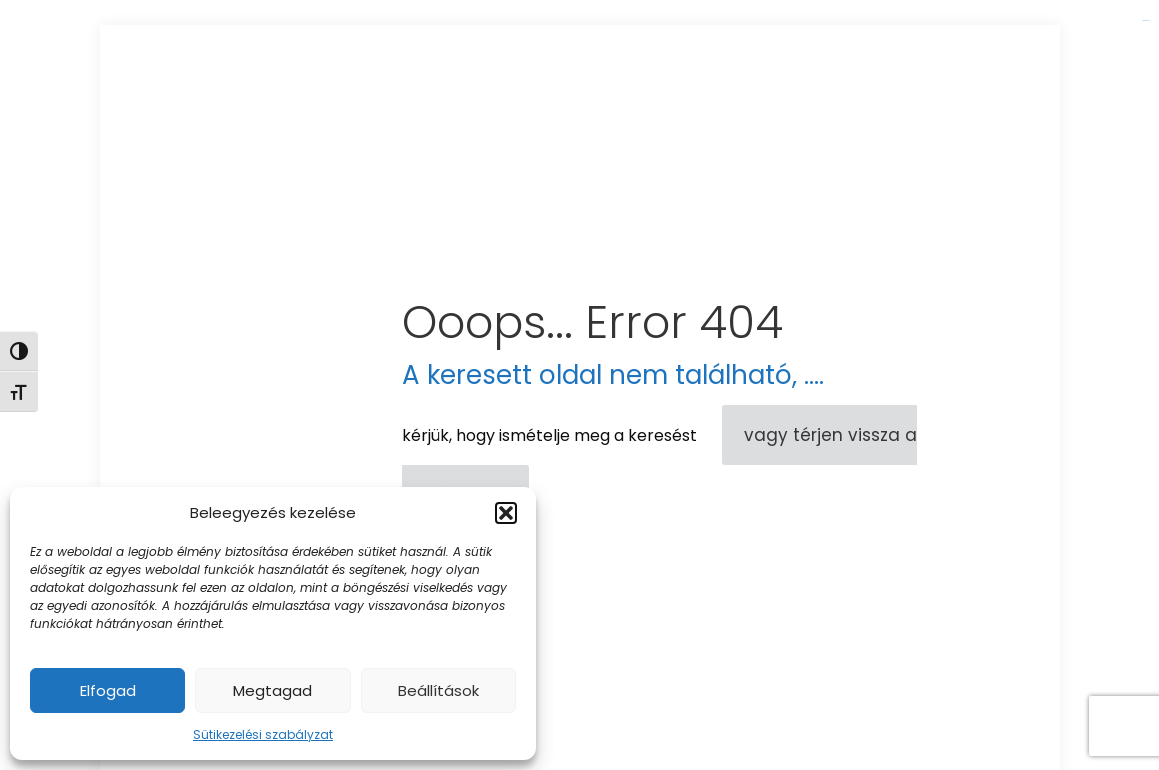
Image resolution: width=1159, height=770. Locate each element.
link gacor (1145, 20)
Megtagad (272, 690)
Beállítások (438, 690)
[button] (506, 513)
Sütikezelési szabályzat (263, 734)
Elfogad (108, 690)
